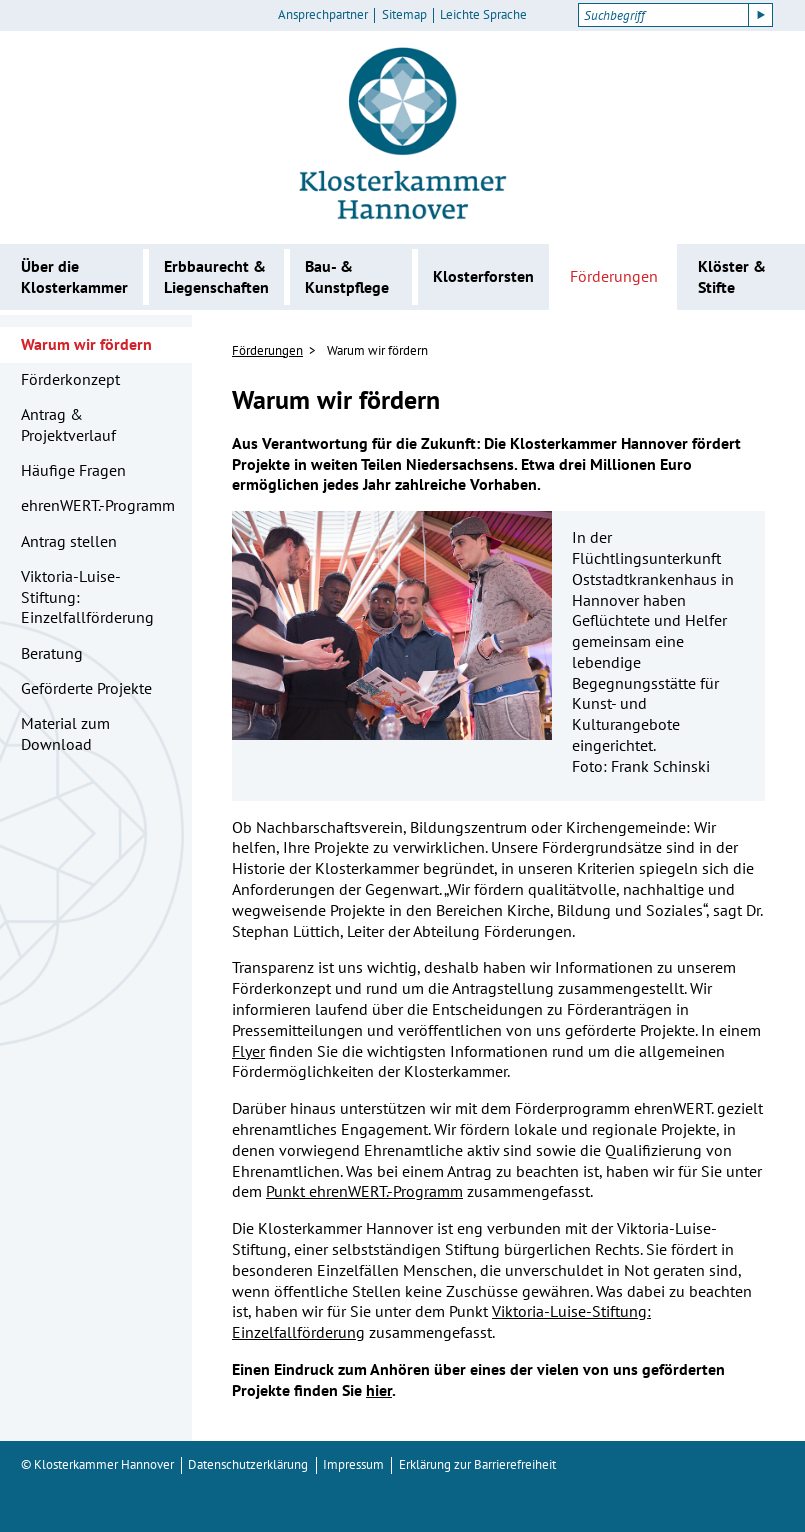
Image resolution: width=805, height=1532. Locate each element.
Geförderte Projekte (86, 688)
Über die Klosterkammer (74, 276)
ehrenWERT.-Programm (98, 505)
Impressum (353, 1464)
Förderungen (614, 276)
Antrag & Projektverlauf (68, 424)
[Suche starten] (761, 15)
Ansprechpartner (323, 15)
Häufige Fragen (73, 470)
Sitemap (404, 15)
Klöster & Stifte (732, 276)
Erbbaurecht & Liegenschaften (216, 276)
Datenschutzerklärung (248, 1464)
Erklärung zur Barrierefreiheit (477, 1464)
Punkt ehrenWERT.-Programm (364, 1191)
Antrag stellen (69, 541)
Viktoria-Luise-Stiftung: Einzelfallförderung (87, 597)
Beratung (52, 653)
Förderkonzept (70, 379)
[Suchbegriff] (663, 15)
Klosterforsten (483, 276)
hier (379, 1390)
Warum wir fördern (86, 344)
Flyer (248, 1051)
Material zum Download (65, 733)
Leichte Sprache (483, 15)
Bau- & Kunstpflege (347, 276)
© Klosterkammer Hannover (97, 1464)
